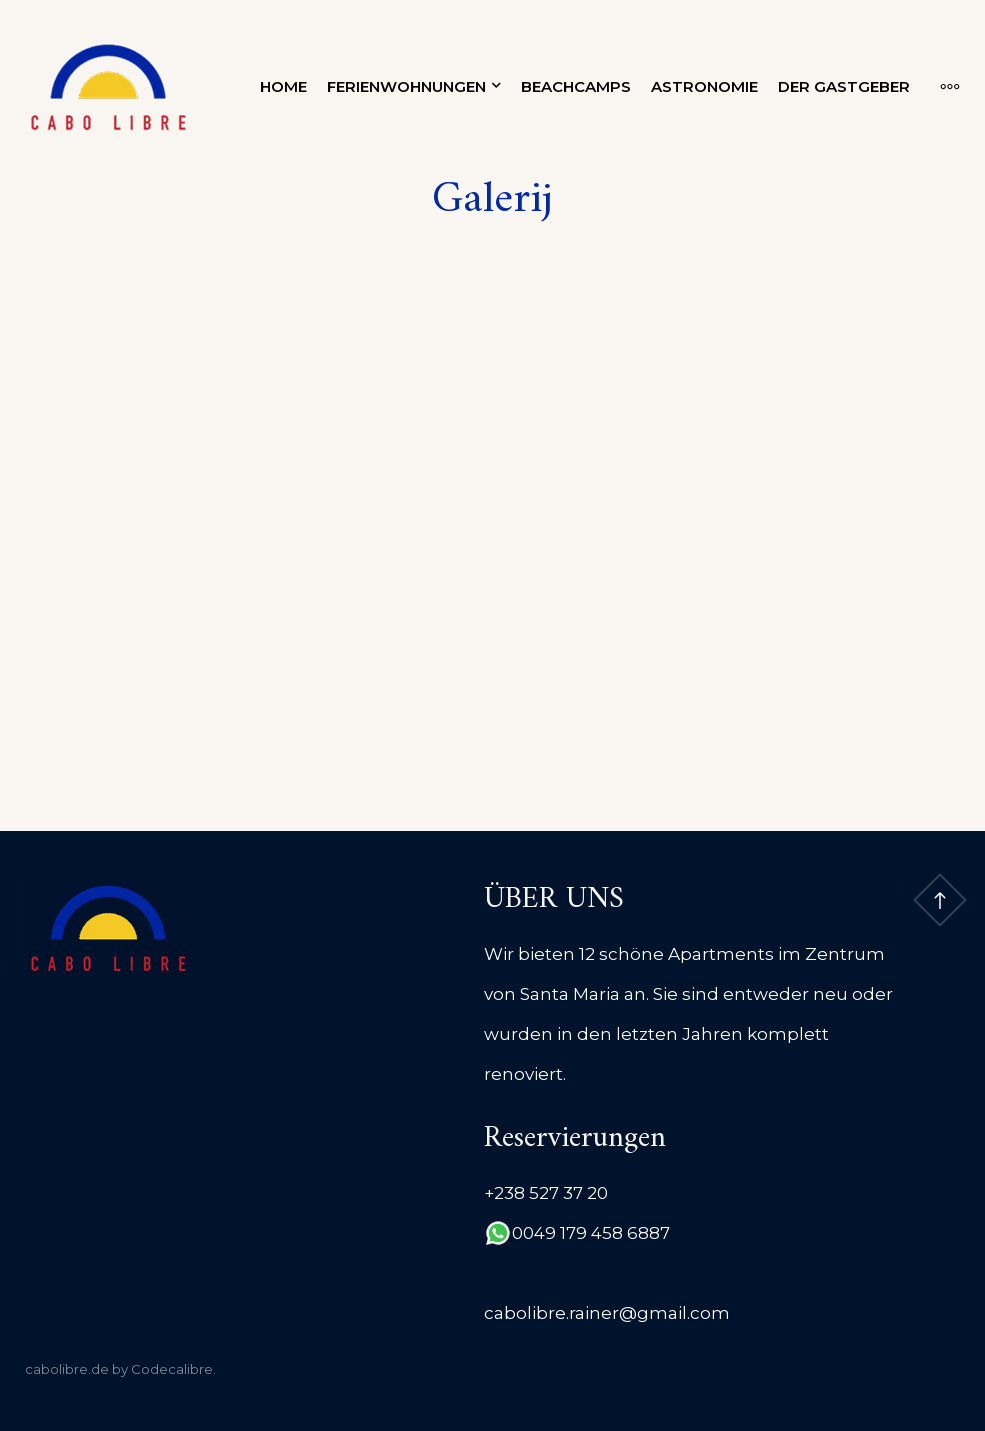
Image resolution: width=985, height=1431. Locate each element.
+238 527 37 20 (546, 1193)
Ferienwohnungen (406, 86)
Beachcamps (576, 86)
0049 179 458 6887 (591, 1233)
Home (283, 86)
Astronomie (704, 86)
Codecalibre (172, 1369)
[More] (940, 87)
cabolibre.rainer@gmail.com (607, 1313)
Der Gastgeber (844, 86)
